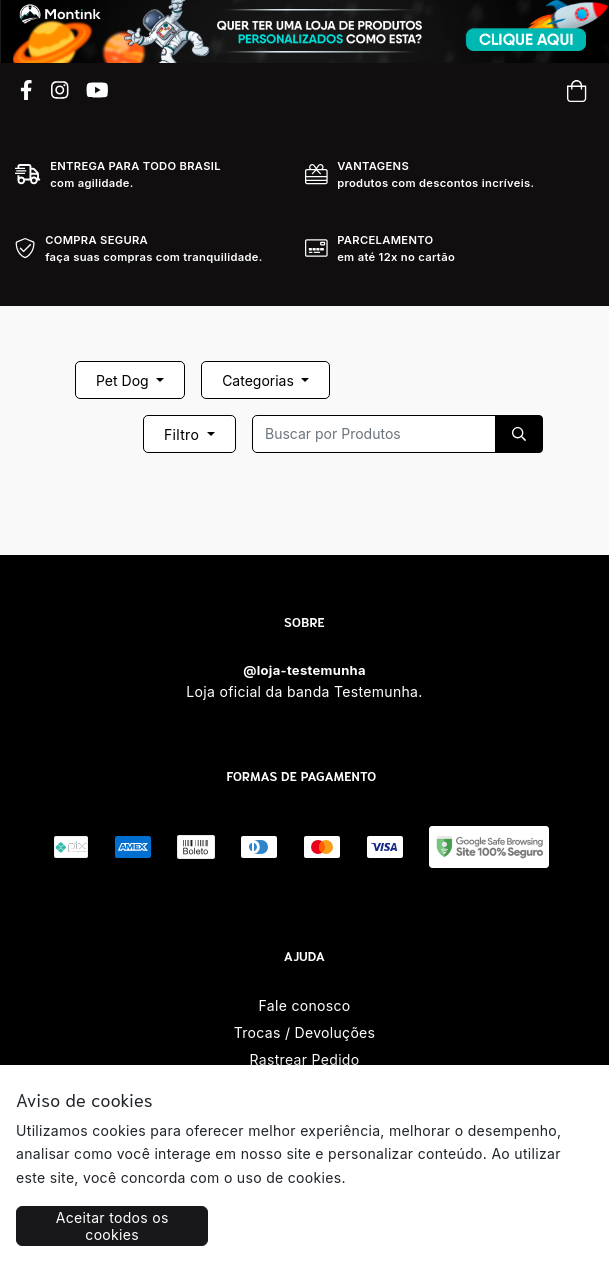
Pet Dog (124, 380)
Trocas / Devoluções (305, 1032)
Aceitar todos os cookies (112, 1226)
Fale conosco (305, 1005)
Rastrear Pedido (305, 1059)
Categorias (260, 380)
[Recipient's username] (374, 434)
